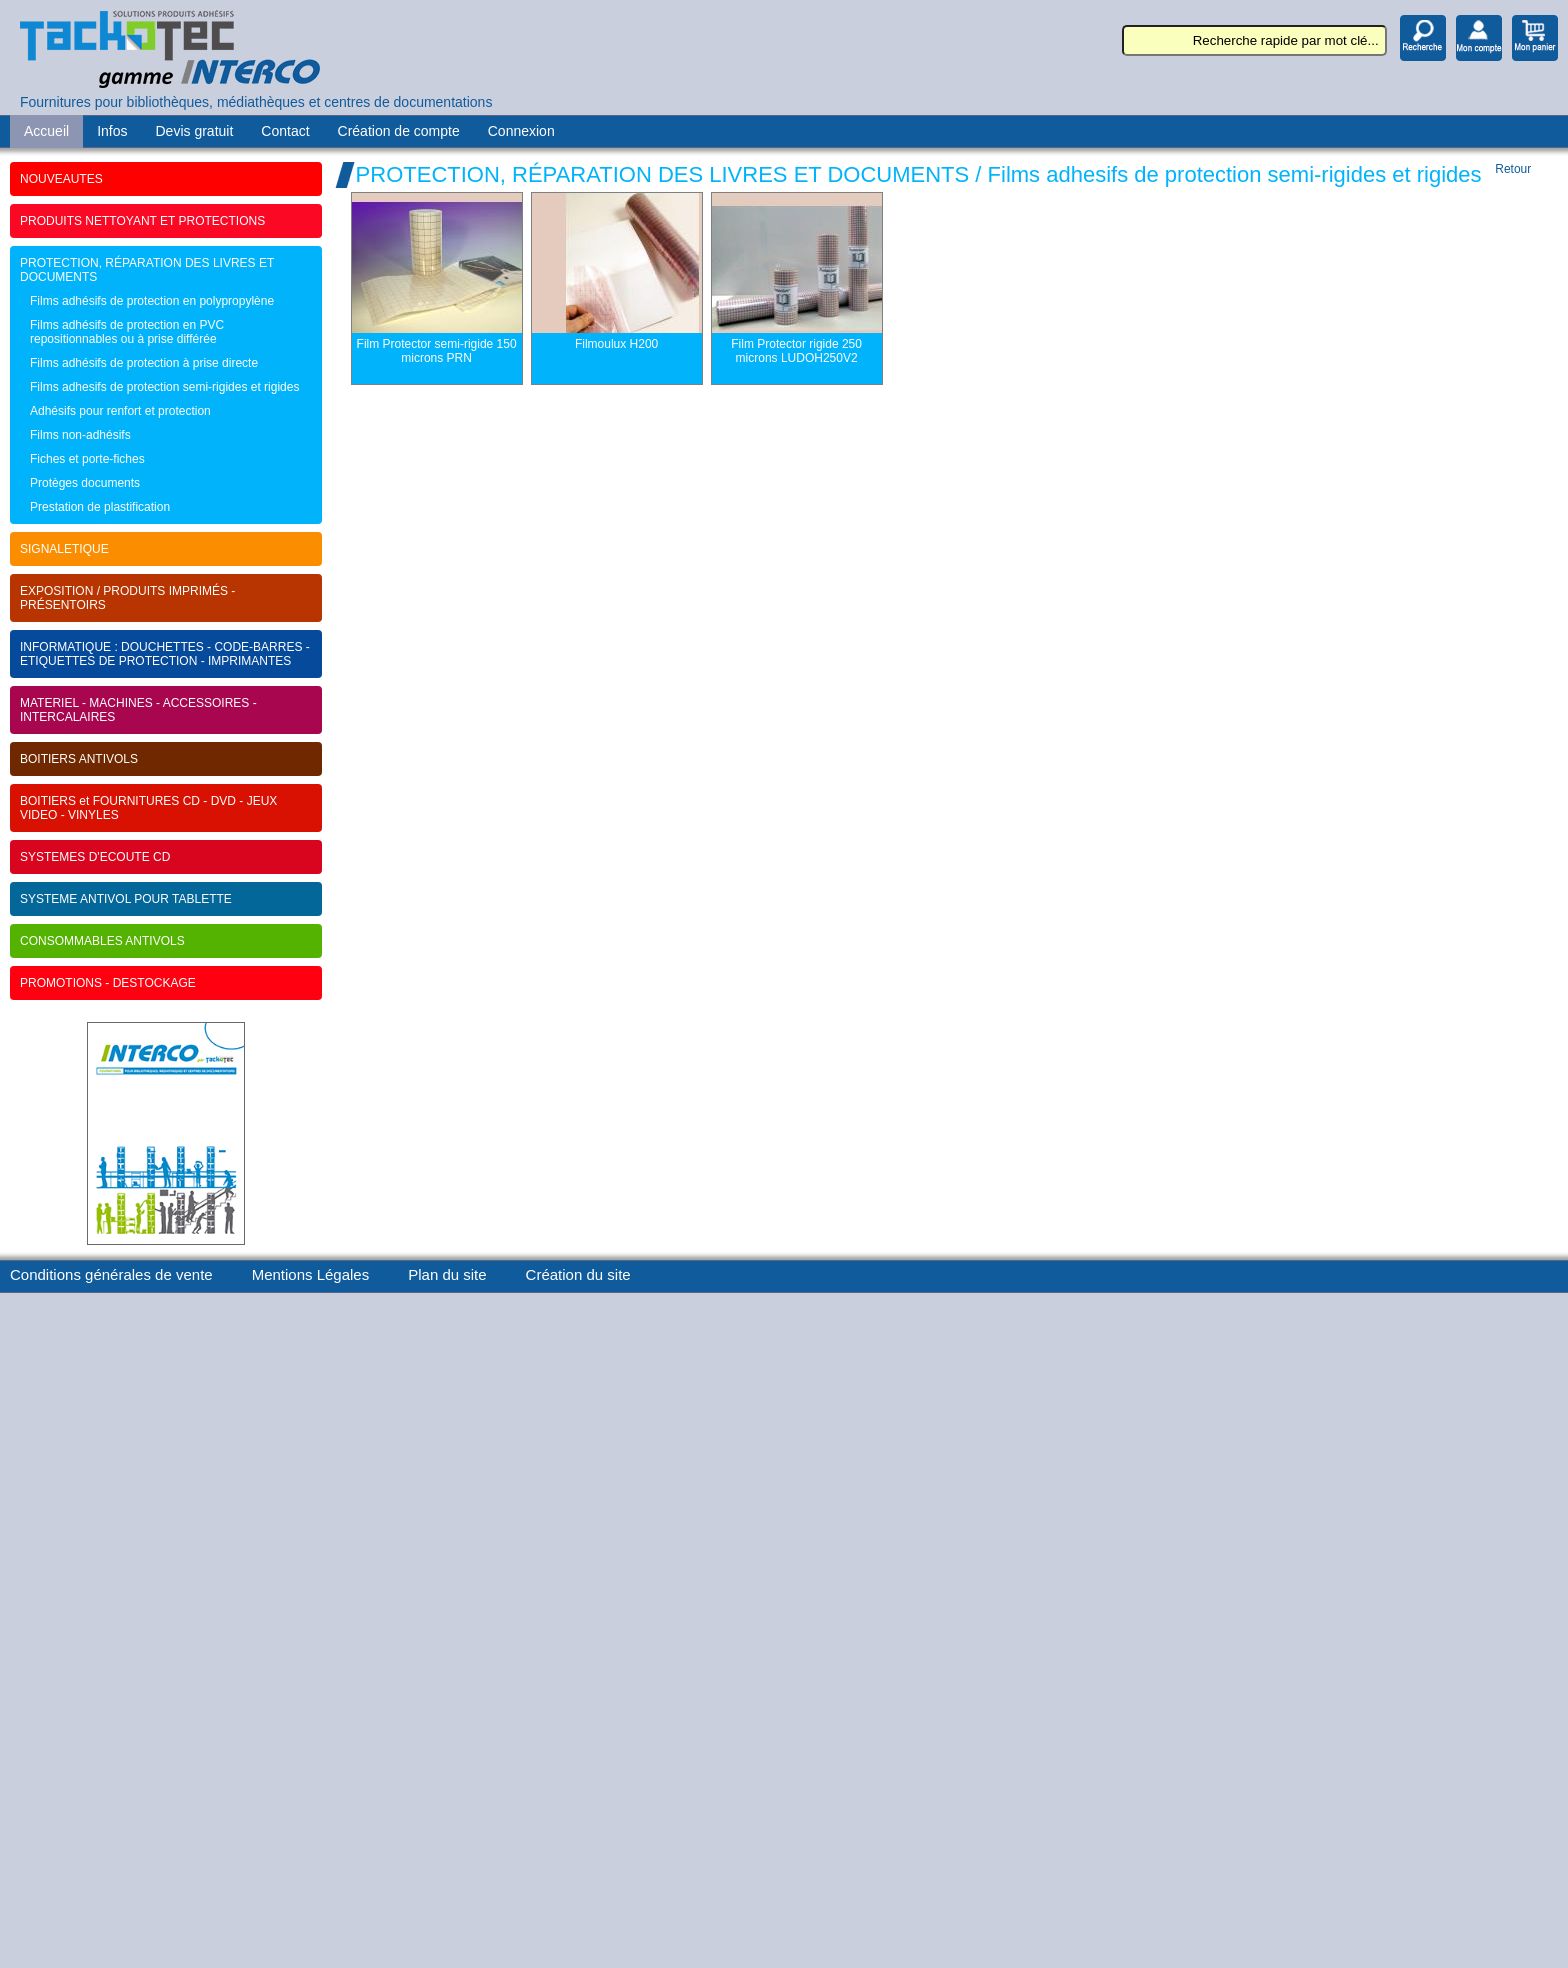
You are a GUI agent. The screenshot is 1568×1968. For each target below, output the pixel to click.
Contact (285, 131)
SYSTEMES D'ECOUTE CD (95, 857)
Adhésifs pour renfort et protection (120, 411)
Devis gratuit (195, 131)
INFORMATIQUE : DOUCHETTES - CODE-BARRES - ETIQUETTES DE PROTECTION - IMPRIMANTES (165, 654)
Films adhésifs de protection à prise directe (144, 363)
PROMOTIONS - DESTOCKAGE (108, 983)
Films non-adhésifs (80, 435)
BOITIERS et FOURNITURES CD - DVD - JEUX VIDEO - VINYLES (148, 808)
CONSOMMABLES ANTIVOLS (102, 941)
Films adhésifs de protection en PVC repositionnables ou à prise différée (127, 332)
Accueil (46, 131)
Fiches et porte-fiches (87, 459)
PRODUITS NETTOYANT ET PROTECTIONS (142, 221)
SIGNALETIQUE (64, 549)
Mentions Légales (311, 1274)
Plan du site (447, 1274)
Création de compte (399, 131)
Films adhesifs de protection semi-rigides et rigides (164, 387)
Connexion (521, 131)
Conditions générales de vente (111, 1274)
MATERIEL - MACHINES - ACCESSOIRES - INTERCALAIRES (138, 710)
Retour (1513, 169)
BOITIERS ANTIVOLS (79, 759)
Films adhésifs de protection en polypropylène (152, 301)
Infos (112, 131)
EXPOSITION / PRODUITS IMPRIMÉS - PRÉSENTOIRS (127, 598)
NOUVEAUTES (61, 179)
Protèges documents (85, 483)
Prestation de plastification (100, 507)
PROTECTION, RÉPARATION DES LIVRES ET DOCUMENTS (147, 270)
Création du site (578, 1274)
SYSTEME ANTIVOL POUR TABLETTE (126, 899)
